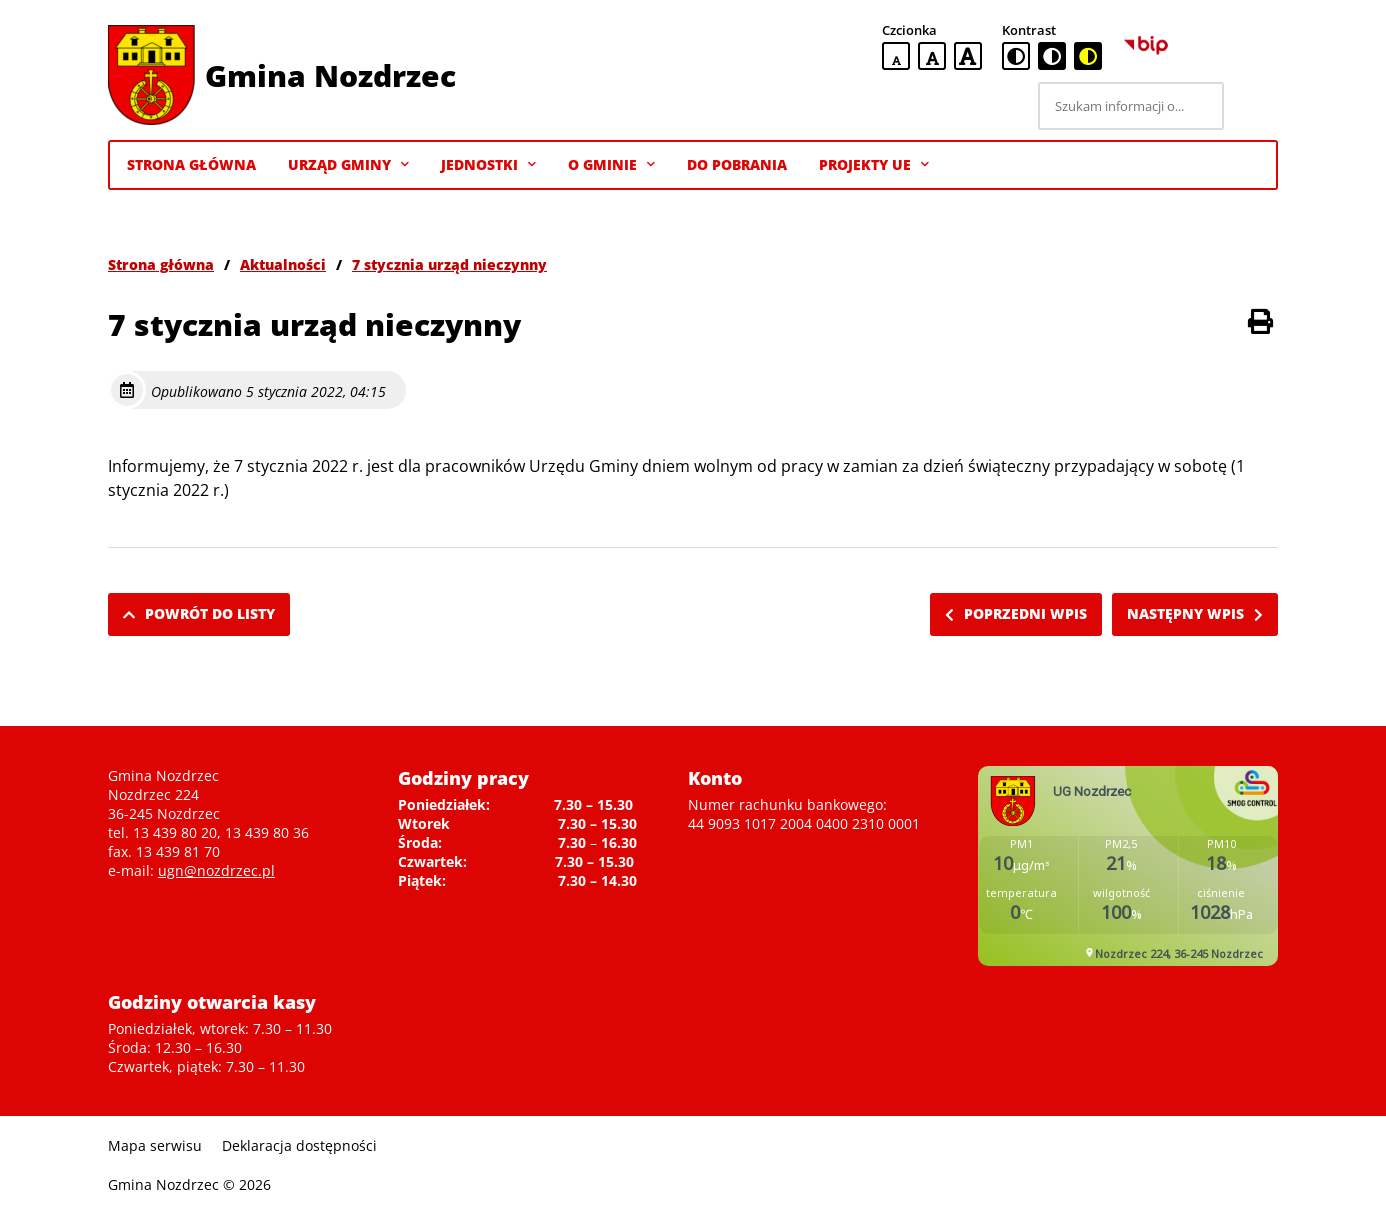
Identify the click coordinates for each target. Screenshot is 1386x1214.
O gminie (611, 165)
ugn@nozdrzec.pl (216, 870)
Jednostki (488, 165)
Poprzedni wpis (1016, 613)
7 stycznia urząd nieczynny (449, 264)
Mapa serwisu (155, 1145)
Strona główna (161, 264)
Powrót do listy (199, 613)
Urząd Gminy (348, 165)
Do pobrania (737, 164)
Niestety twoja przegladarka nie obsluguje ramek (1128, 866)
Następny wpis (1195, 613)
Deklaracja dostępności (299, 1145)
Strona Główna (191, 164)
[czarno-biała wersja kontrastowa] (1052, 56)
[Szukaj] (1254, 106)
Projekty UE (874, 165)
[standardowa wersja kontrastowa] (1016, 56)
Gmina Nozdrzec (330, 75)
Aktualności (283, 264)
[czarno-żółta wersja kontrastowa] (1088, 56)
